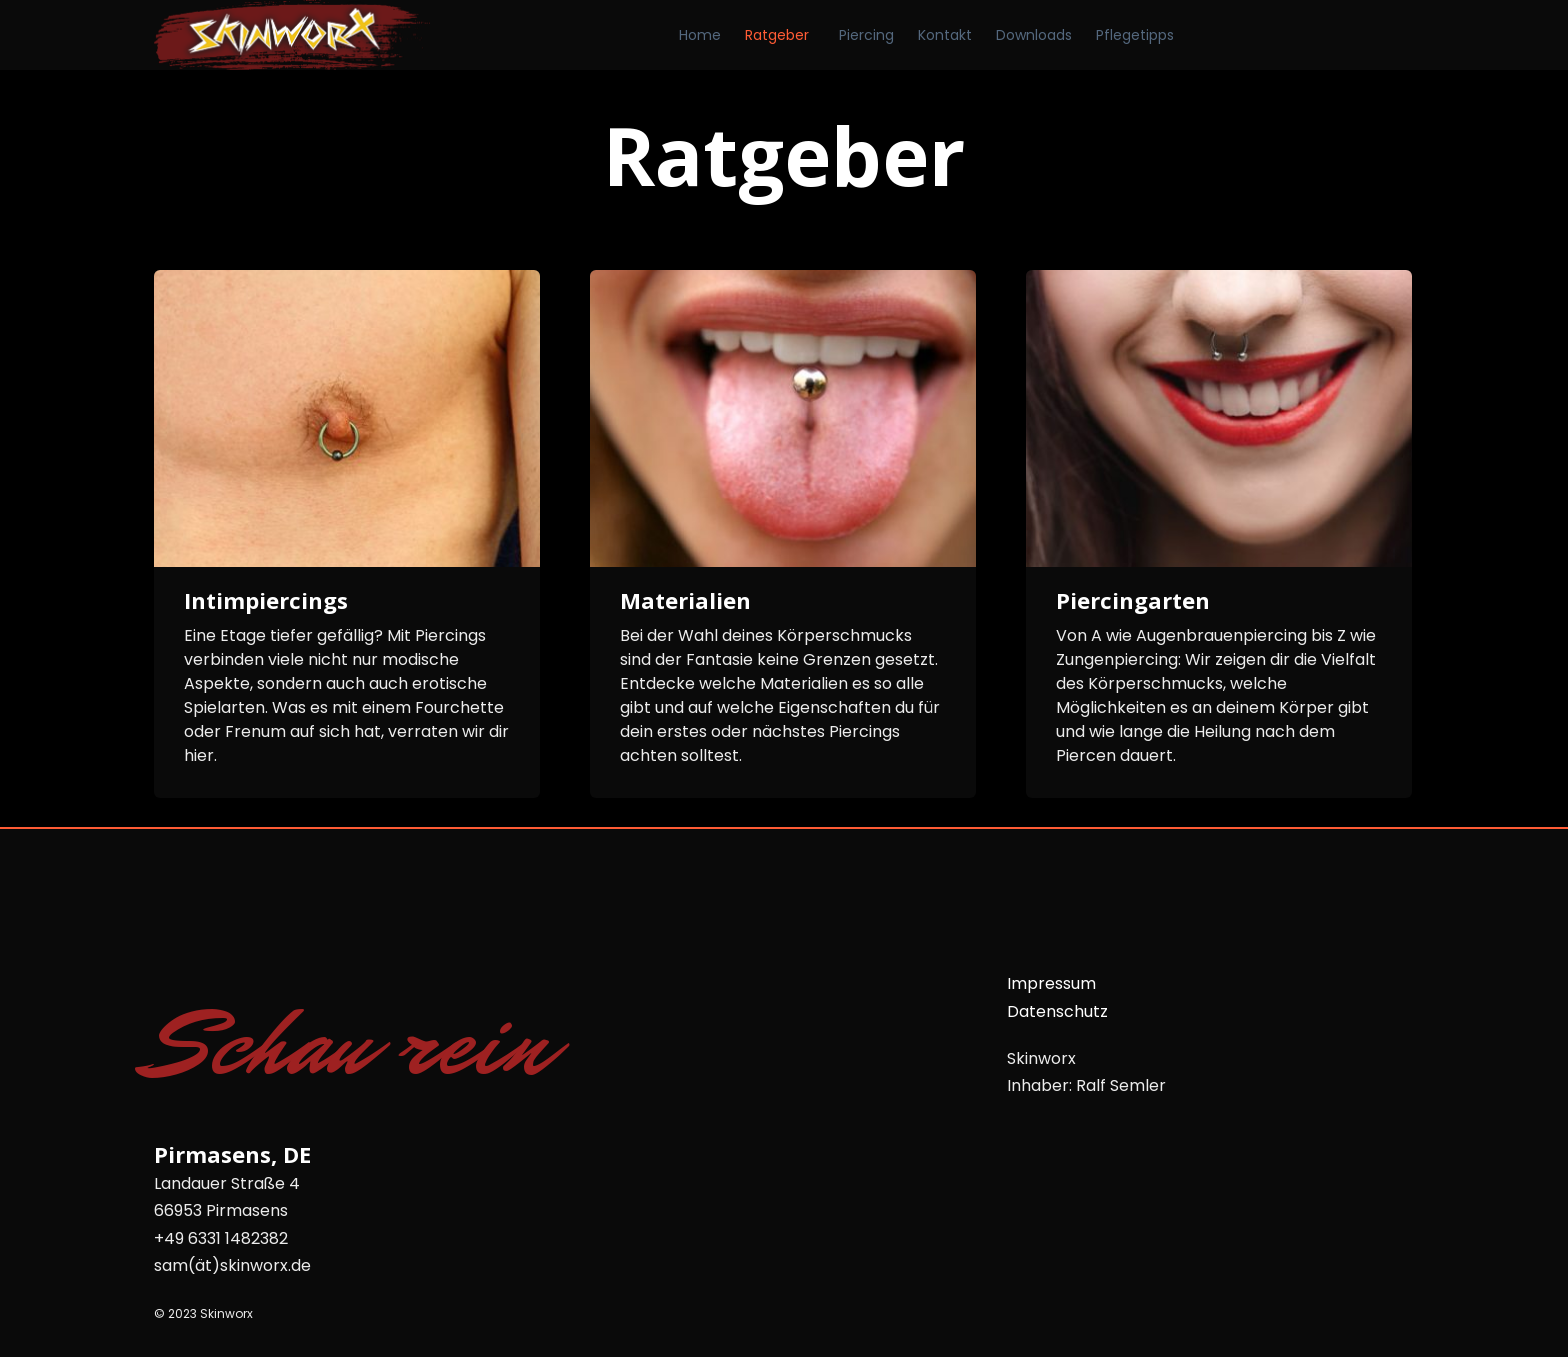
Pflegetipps (1135, 35)
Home (700, 35)
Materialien (685, 600)
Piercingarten (1133, 600)
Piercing (866, 35)
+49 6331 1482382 (221, 1238)
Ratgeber (777, 35)
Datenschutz (1057, 1011)
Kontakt (945, 35)
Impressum (1051, 983)
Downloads (1034, 35)
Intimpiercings (266, 600)
